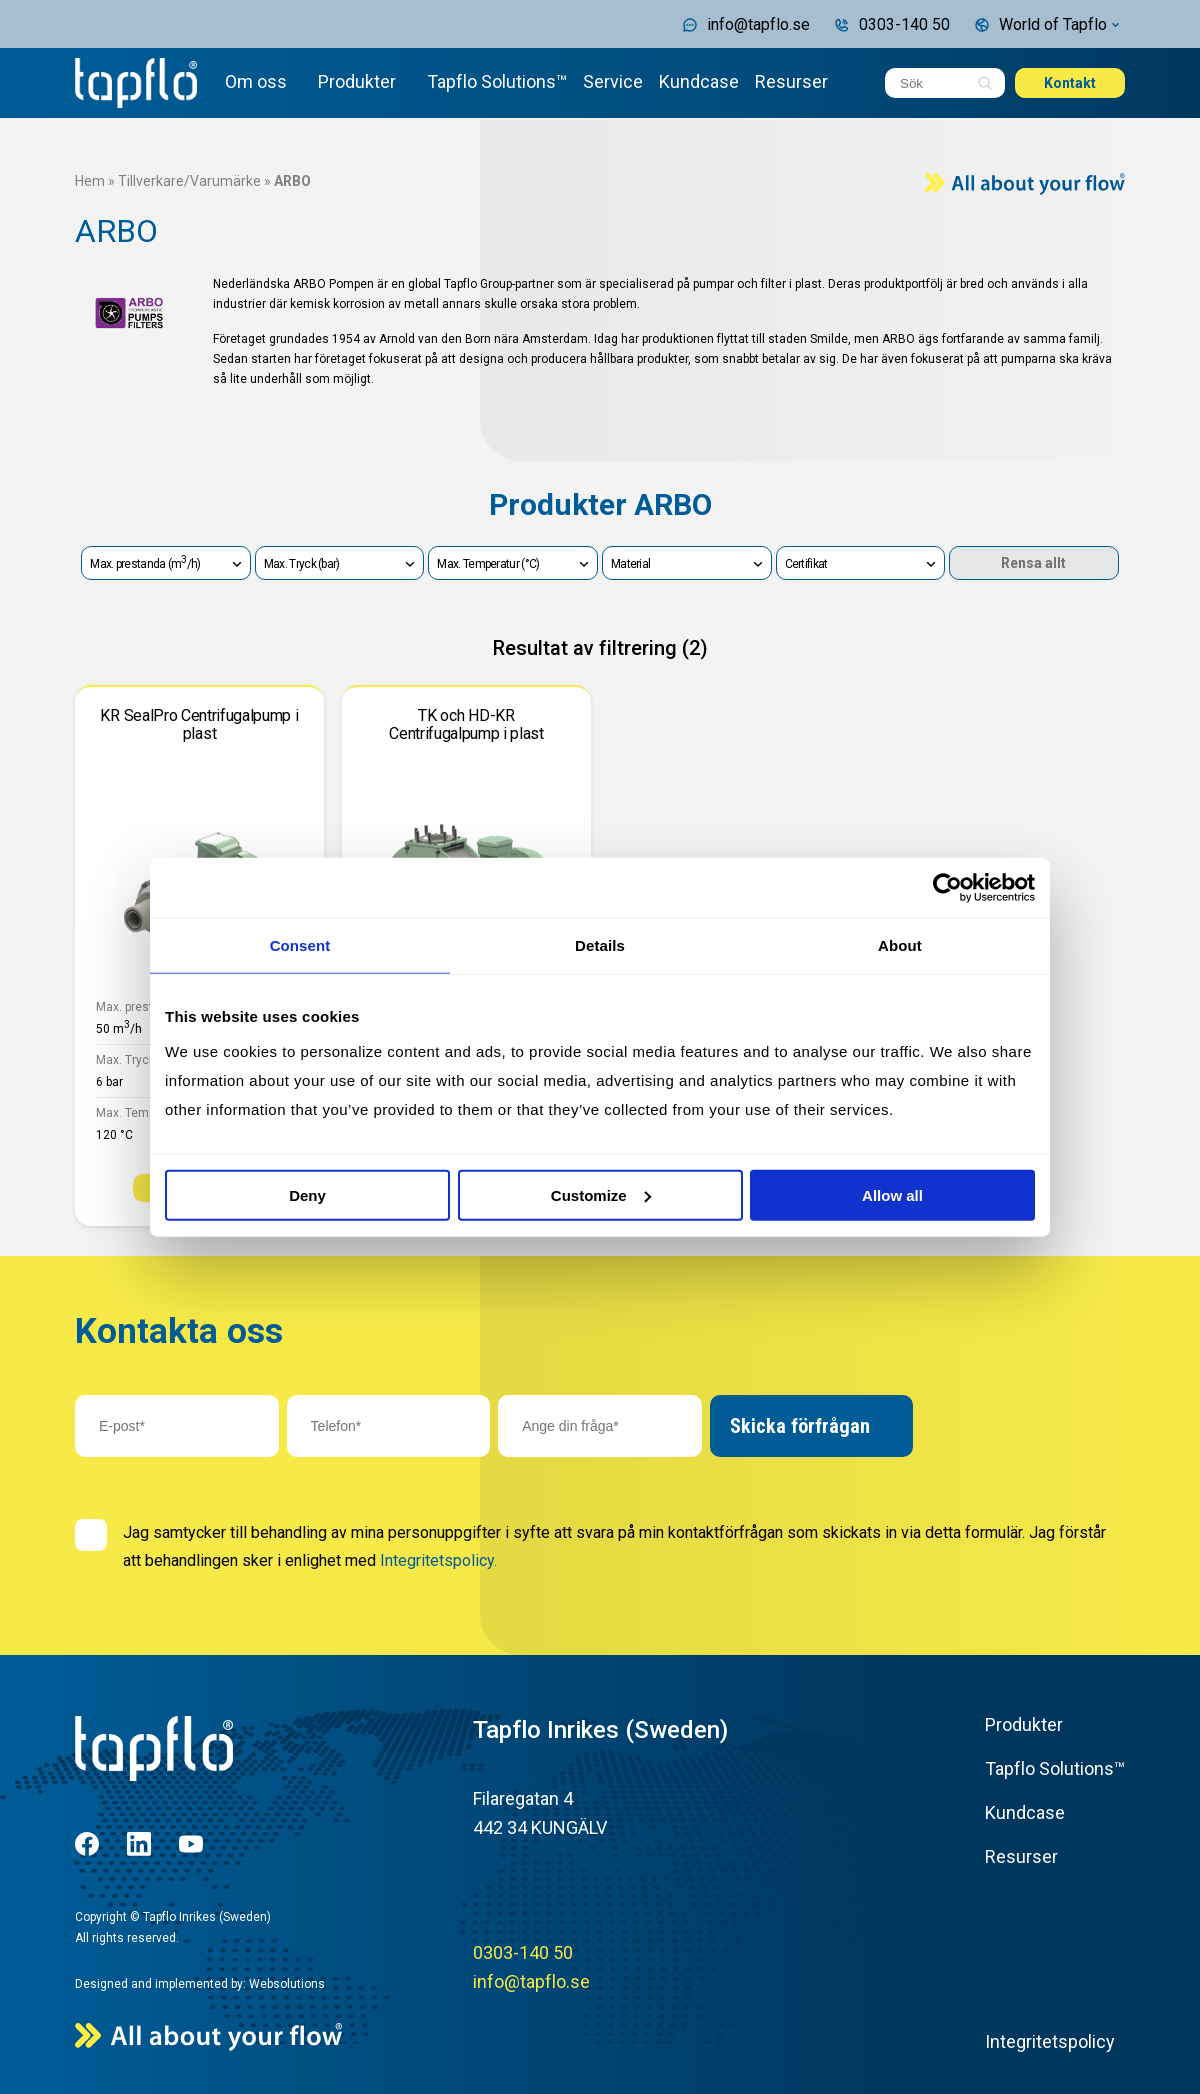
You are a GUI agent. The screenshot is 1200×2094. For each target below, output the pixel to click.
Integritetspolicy (1050, 2038)
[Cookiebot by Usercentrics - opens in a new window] (947, 888)
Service (613, 86)
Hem (90, 181)
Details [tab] (600, 945)
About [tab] (900, 945)
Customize (601, 1194)
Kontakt (1070, 88)
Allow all (892, 1194)
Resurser (791, 86)
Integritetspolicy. (438, 1558)
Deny (307, 1194)
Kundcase (699, 86)
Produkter (357, 86)
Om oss (256, 86)
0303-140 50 (523, 1950)
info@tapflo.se (531, 1979)
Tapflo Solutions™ (497, 86)
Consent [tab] (300, 945)
